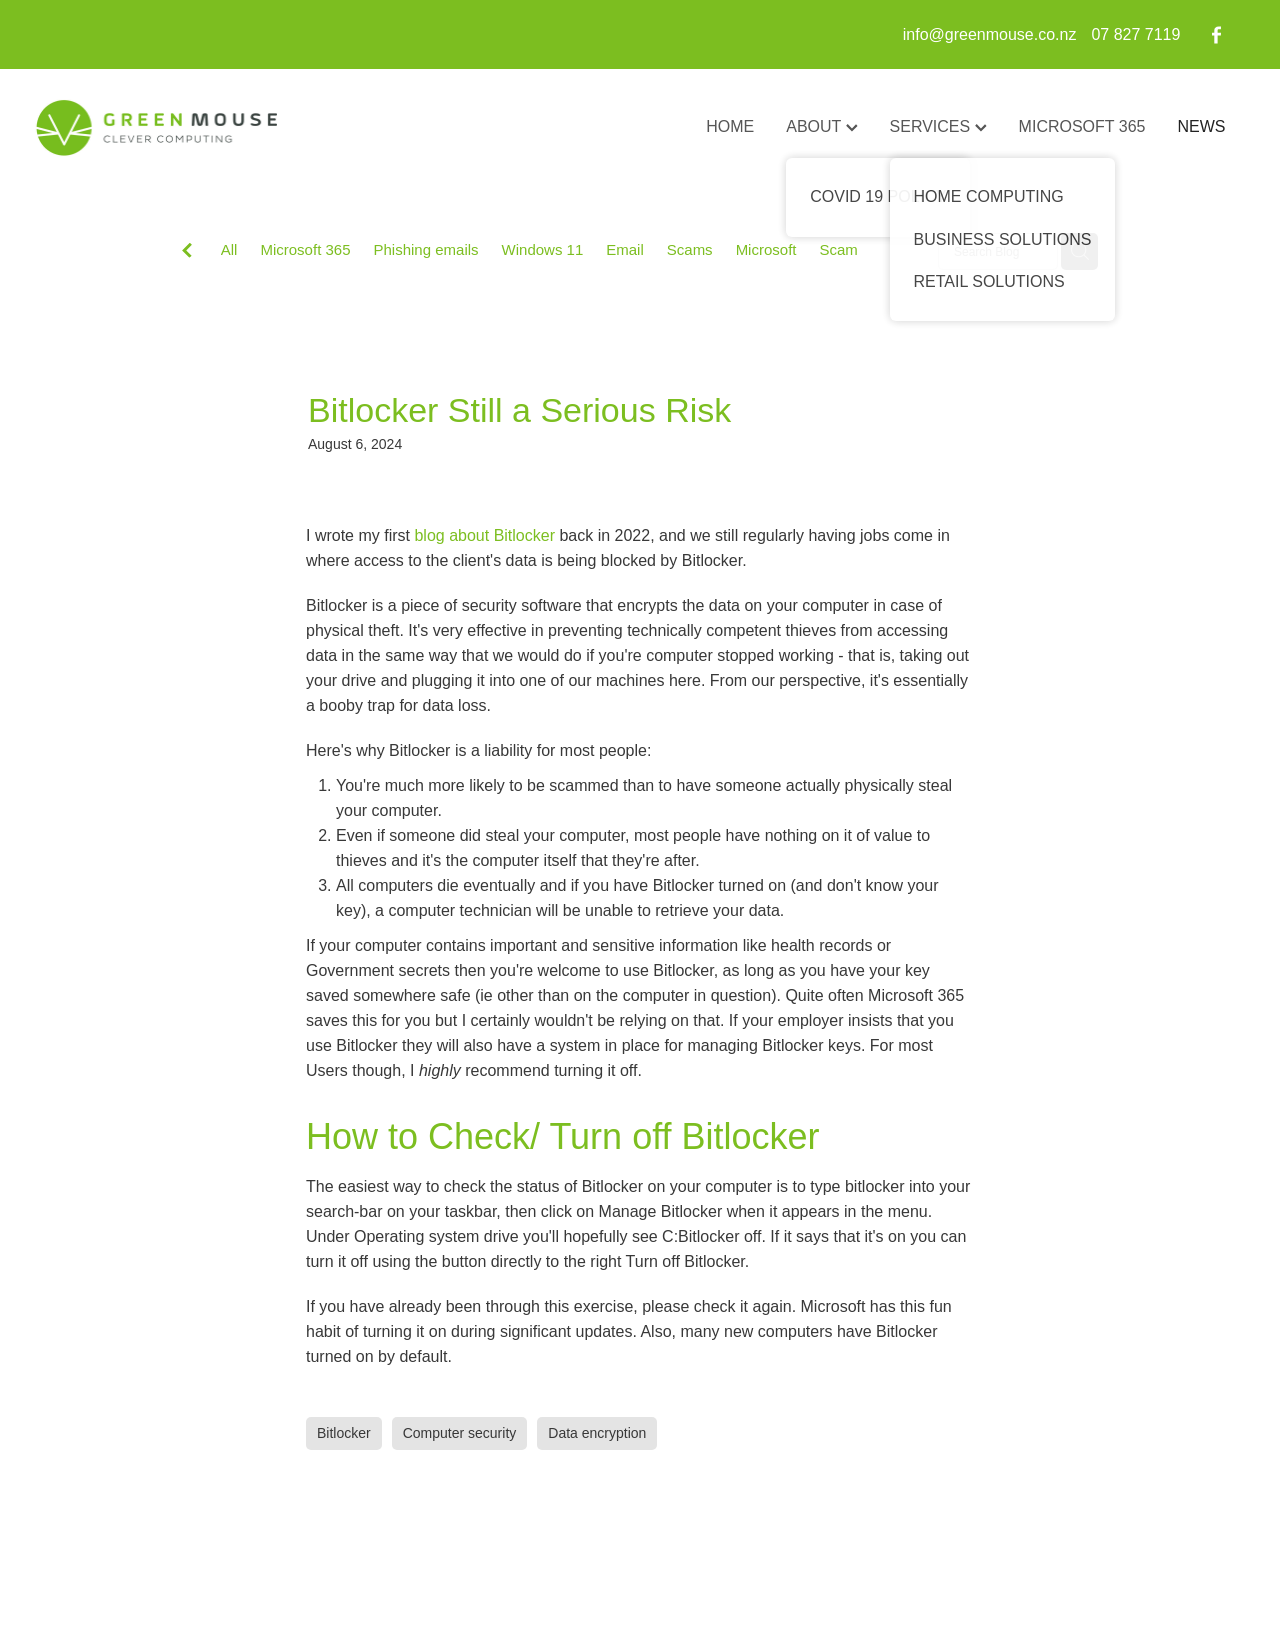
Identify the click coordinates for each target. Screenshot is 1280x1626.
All (229, 249)
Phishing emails (426, 249)
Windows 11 (543, 249)
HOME (730, 126)
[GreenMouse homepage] (156, 128)
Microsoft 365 (305, 249)
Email (625, 249)
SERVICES (938, 126)
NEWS (1201, 126)
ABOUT (821, 126)
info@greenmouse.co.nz (990, 34)
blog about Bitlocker (484, 535)
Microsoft (766, 249)
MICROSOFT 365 (1082, 126)
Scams (690, 249)
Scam (838, 249)
